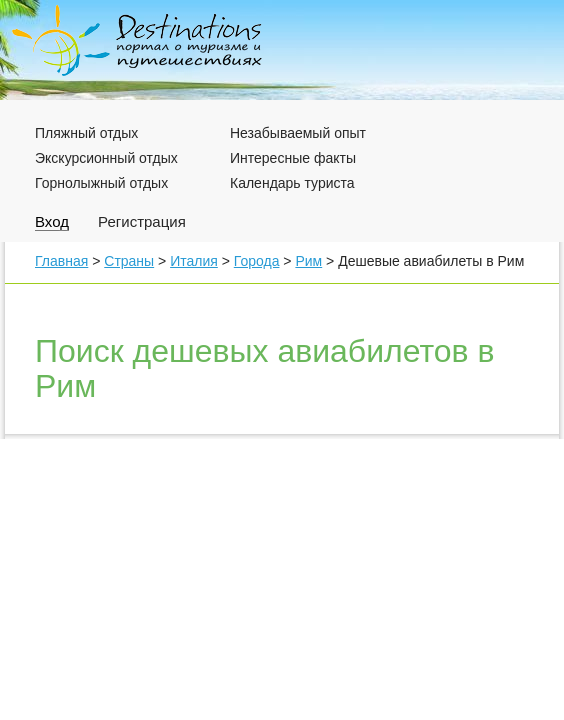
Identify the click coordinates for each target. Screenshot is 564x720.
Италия (194, 261)
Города (257, 261)
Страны (129, 261)
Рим (308, 261)
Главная (61, 261)
